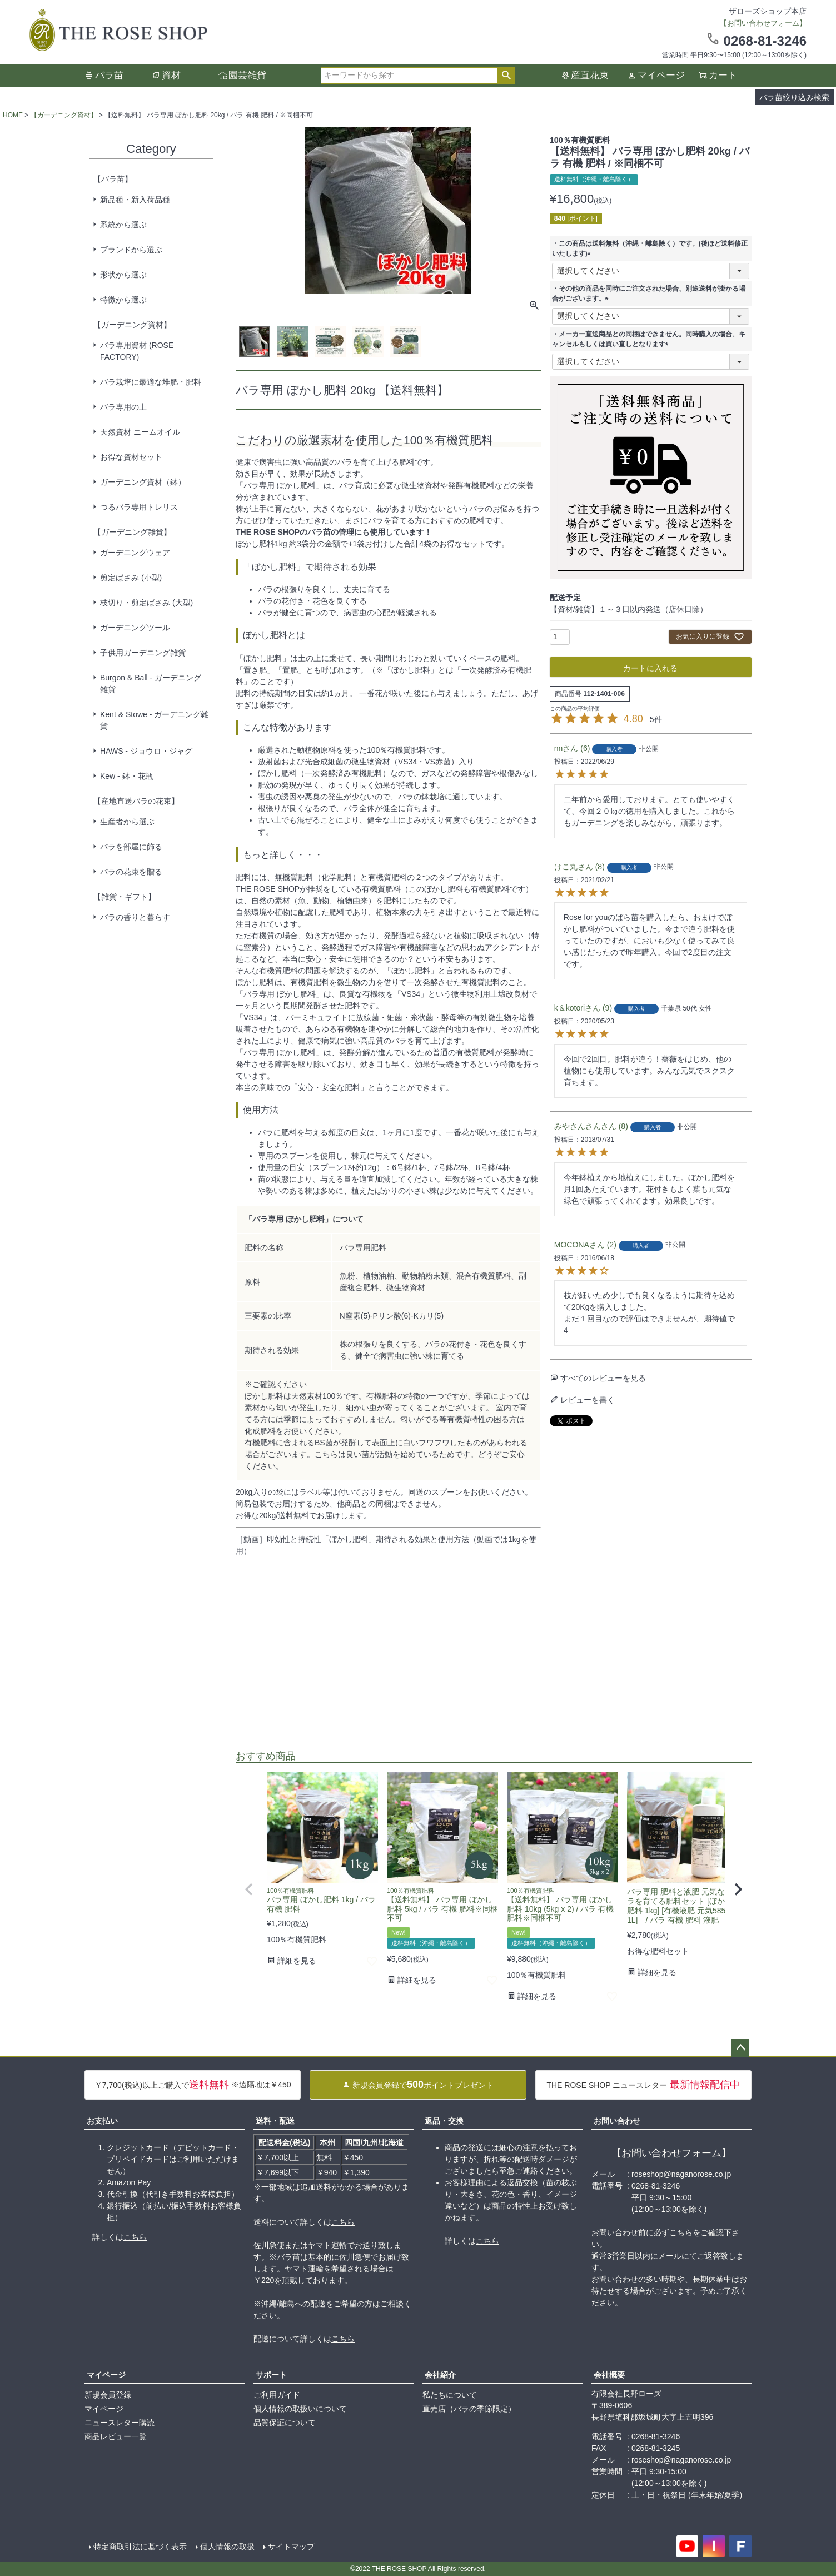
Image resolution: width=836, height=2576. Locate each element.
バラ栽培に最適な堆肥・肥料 (150, 381)
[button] (249, 1889)
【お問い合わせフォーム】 (671, 2153)
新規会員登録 (107, 2394)
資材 (171, 75)
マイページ (661, 75)
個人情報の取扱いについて (300, 2408)
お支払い (102, 2120)
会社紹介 (440, 2374)
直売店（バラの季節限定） (469, 2408)
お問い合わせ (617, 2120)
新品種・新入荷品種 (135, 199)
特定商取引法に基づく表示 (140, 2546)
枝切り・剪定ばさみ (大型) (146, 602)
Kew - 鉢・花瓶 (126, 776)
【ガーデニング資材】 (64, 115)
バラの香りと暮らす (135, 917)
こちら (135, 2236)
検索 (506, 75)
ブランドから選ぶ (131, 249)
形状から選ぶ (123, 274)
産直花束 (590, 75)
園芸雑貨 (247, 75)
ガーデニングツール (135, 627)
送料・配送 (275, 2120)
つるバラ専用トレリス (139, 507)
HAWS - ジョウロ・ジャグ (146, 751)
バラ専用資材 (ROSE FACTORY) (136, 351)
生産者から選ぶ (127, 821)
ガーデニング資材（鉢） (143, 482)
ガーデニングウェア (135, 552)
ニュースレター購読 (119, 2422)
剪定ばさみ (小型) (131, 577)
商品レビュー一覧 (115, 2436)
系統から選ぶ (123, 224)
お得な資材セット (131, 456)
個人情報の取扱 (227, 2546)
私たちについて (449, 2394)
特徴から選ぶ (123, 299)
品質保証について (284, 2422)
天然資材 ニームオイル (140, 431)
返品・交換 (444, 2120)
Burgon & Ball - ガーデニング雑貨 (150, 683)
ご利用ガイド (276, 2394)
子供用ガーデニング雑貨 (143, 652)
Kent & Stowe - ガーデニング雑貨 (154, 720)
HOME (13, 115)
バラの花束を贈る (131, 871)
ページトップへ (740, 2048)
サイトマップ (291, 2546)
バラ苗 (109, 75)
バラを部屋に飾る (131, 846)
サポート (271, 2374)
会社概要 (609, 2374)
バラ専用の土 (123, 406)
